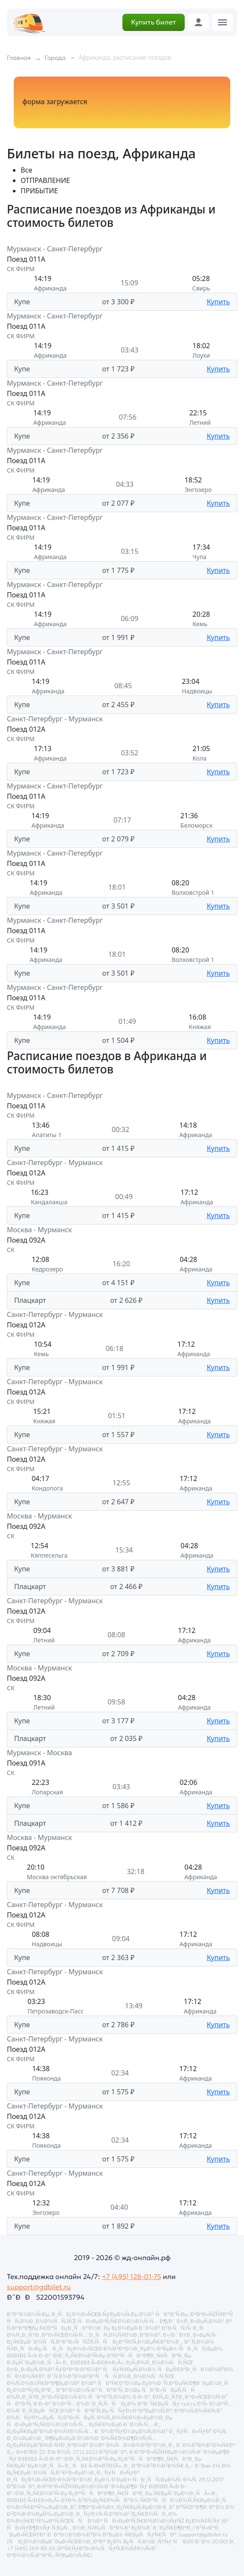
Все (26, 170)
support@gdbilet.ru (39, 2286)
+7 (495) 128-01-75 (131, 2276)
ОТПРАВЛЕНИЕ (45, 180)
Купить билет (153, 22)
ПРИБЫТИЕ (39, 190)
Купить (218, 301)
